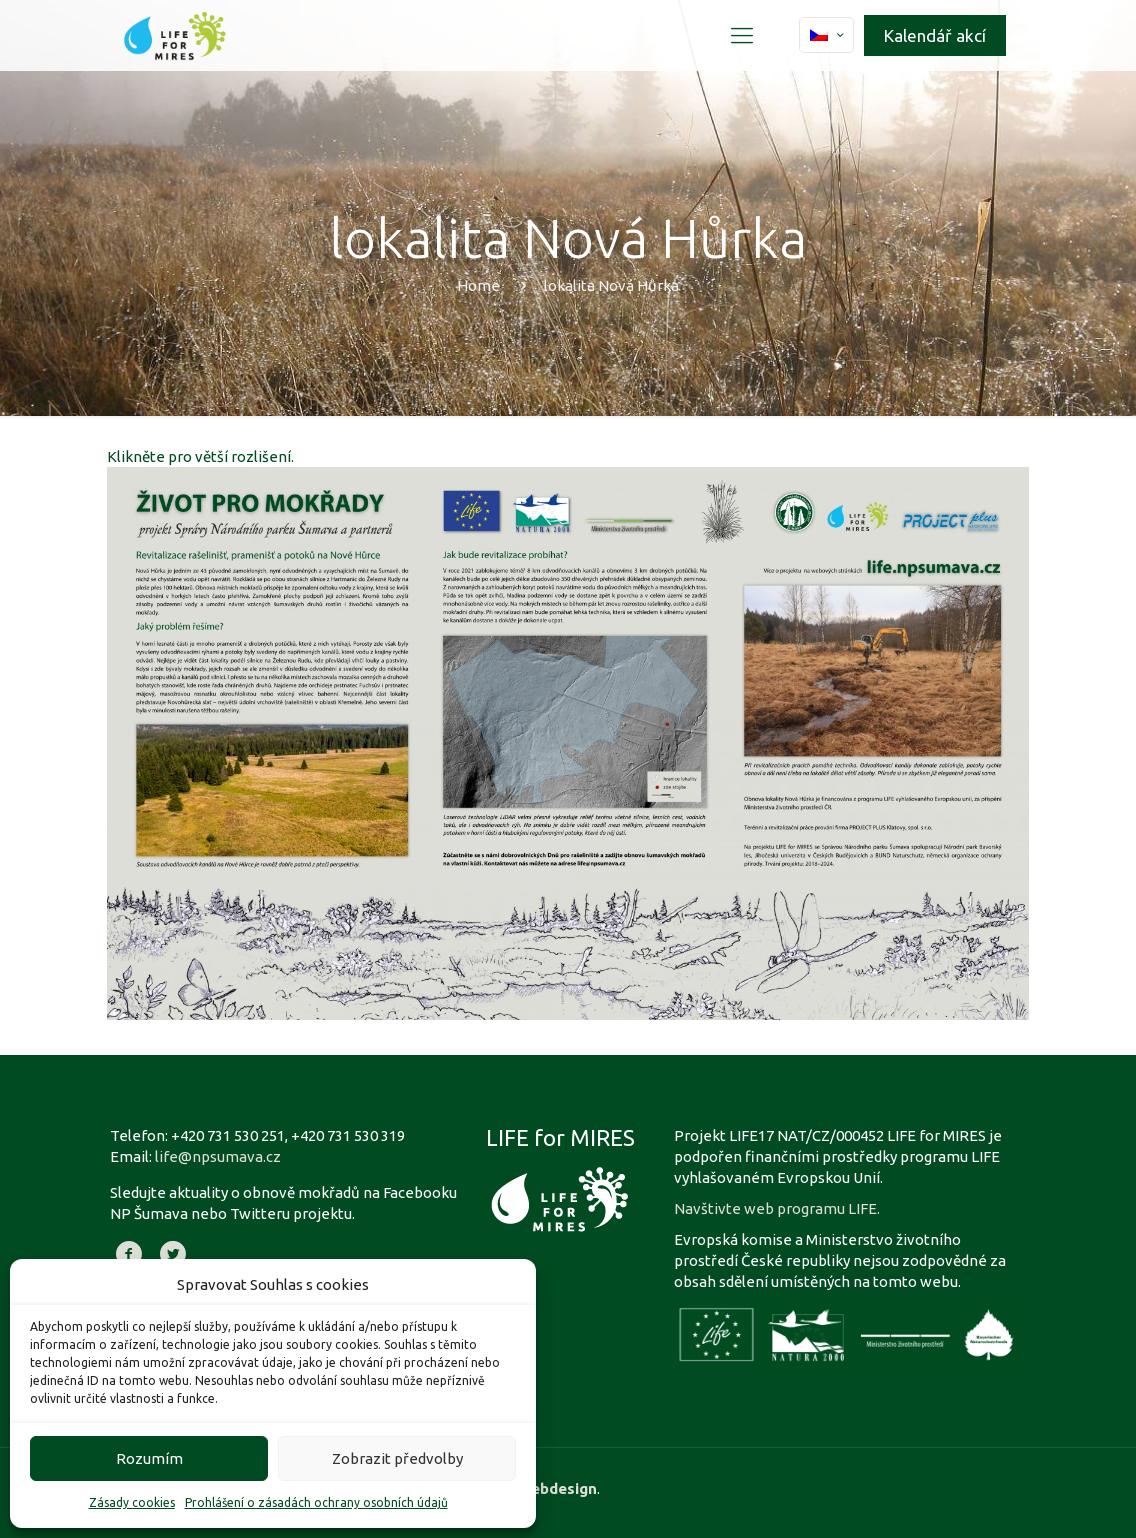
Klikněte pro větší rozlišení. (200, 456)
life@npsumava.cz (218, 1156)
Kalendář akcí (935, 35)
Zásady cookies (132, 1502)
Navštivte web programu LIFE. (777, 1208)
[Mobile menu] (742, 35)
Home (478, 285)
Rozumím (149, 1458)
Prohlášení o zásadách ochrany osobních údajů (316, 1502)
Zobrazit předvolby (397, 1458)
